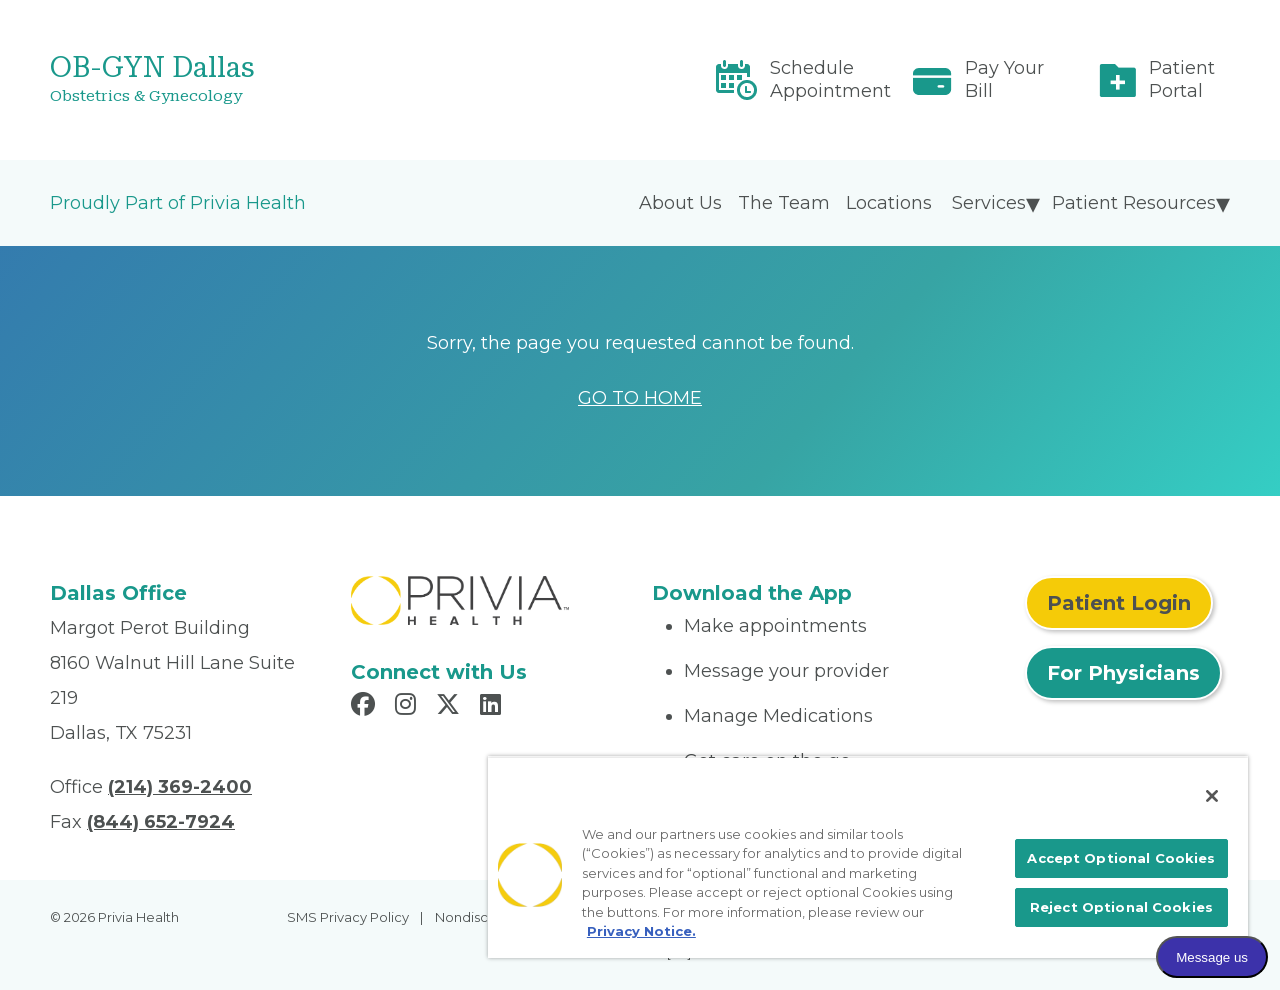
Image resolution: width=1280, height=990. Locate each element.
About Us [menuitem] (680, 203)
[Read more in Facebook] (366, 707)
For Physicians (1123, 673)
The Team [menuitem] (784, 203)
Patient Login (1119, 603)
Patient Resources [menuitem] (1134, 203)
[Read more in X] (451, 707)
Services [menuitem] (989, 203)
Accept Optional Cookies (1121, 858)
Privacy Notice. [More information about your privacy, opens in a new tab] (641, 931)
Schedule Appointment (830, 79)
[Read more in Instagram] (408, 707)
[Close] (1212, 796)
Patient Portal (1182, 79)
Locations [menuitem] (889, 203)
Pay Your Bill (1004, 79)
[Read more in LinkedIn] (493, 707)
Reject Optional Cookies (1121, 907)
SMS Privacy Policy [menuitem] (348, 917)
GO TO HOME (640, 398)
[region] (868, 857)
